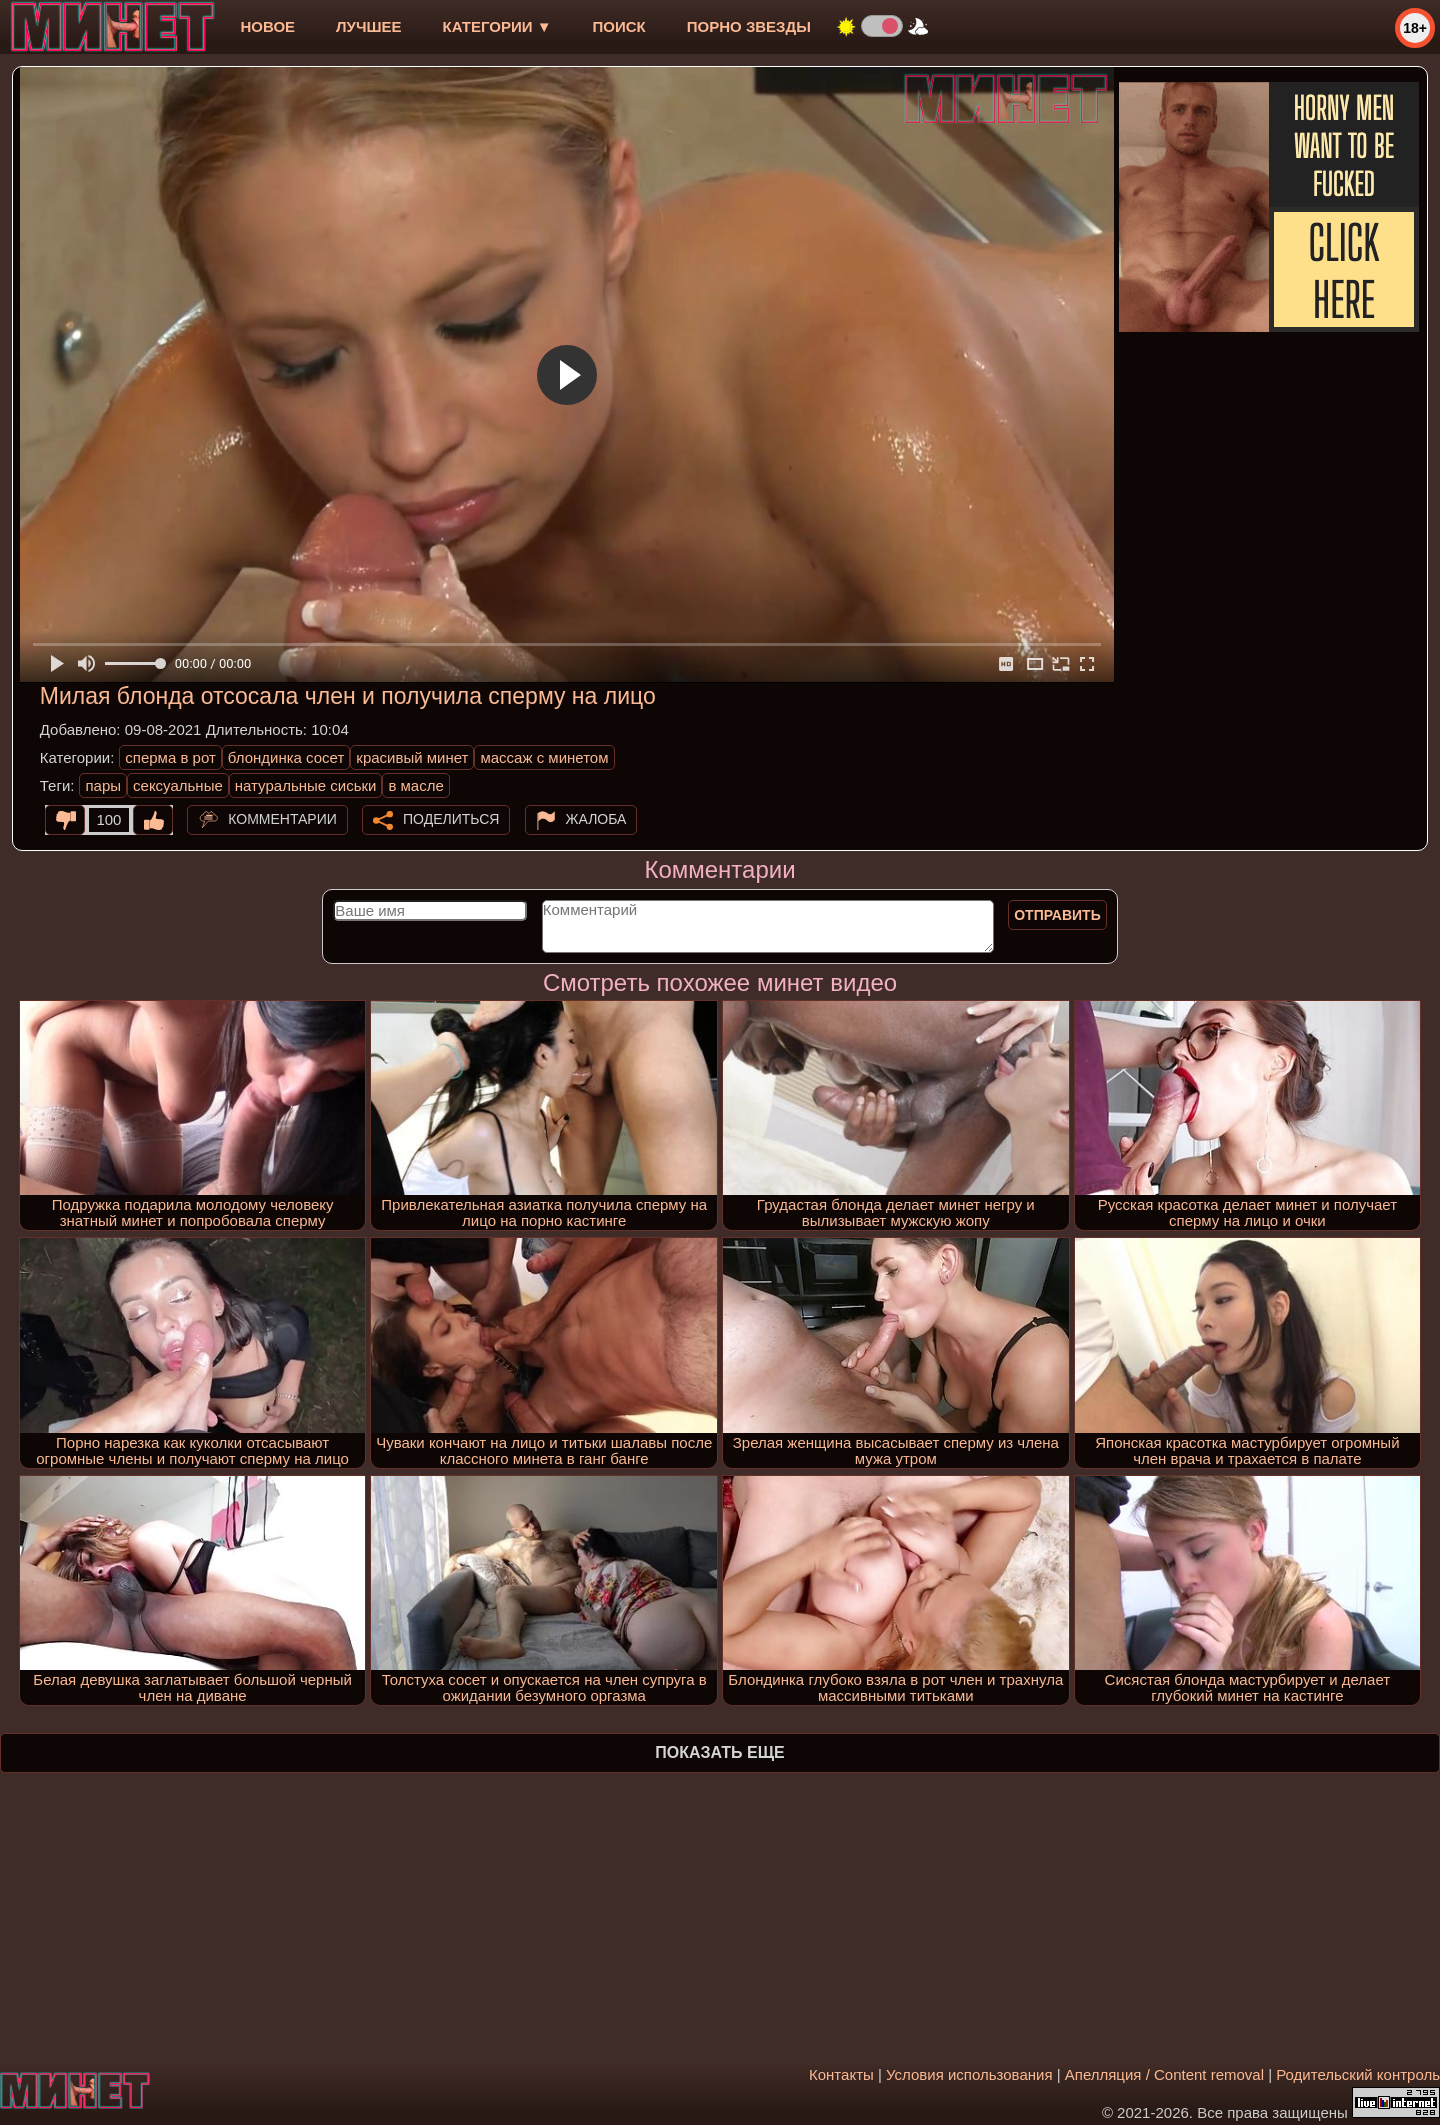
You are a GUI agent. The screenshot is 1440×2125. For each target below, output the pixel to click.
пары (103, 785)
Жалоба (596, 819)
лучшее (368, 26)
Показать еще (719, 1752)
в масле (415, 785)
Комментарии (282, 819)
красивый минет (412, 757)
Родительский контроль (1358, 2074)
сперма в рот (170, 757)
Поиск (619, 26)
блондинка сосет (286, 757)
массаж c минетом (544, 757)
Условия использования (969, 2074)
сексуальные (178, 785)
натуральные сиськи (306, 785)
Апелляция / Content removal (1164, 2074)
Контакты (841, 2074)
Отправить (1057, 915)
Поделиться (451, 819)
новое (267, 26)
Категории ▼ (497, 26)
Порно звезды (749, 26)
